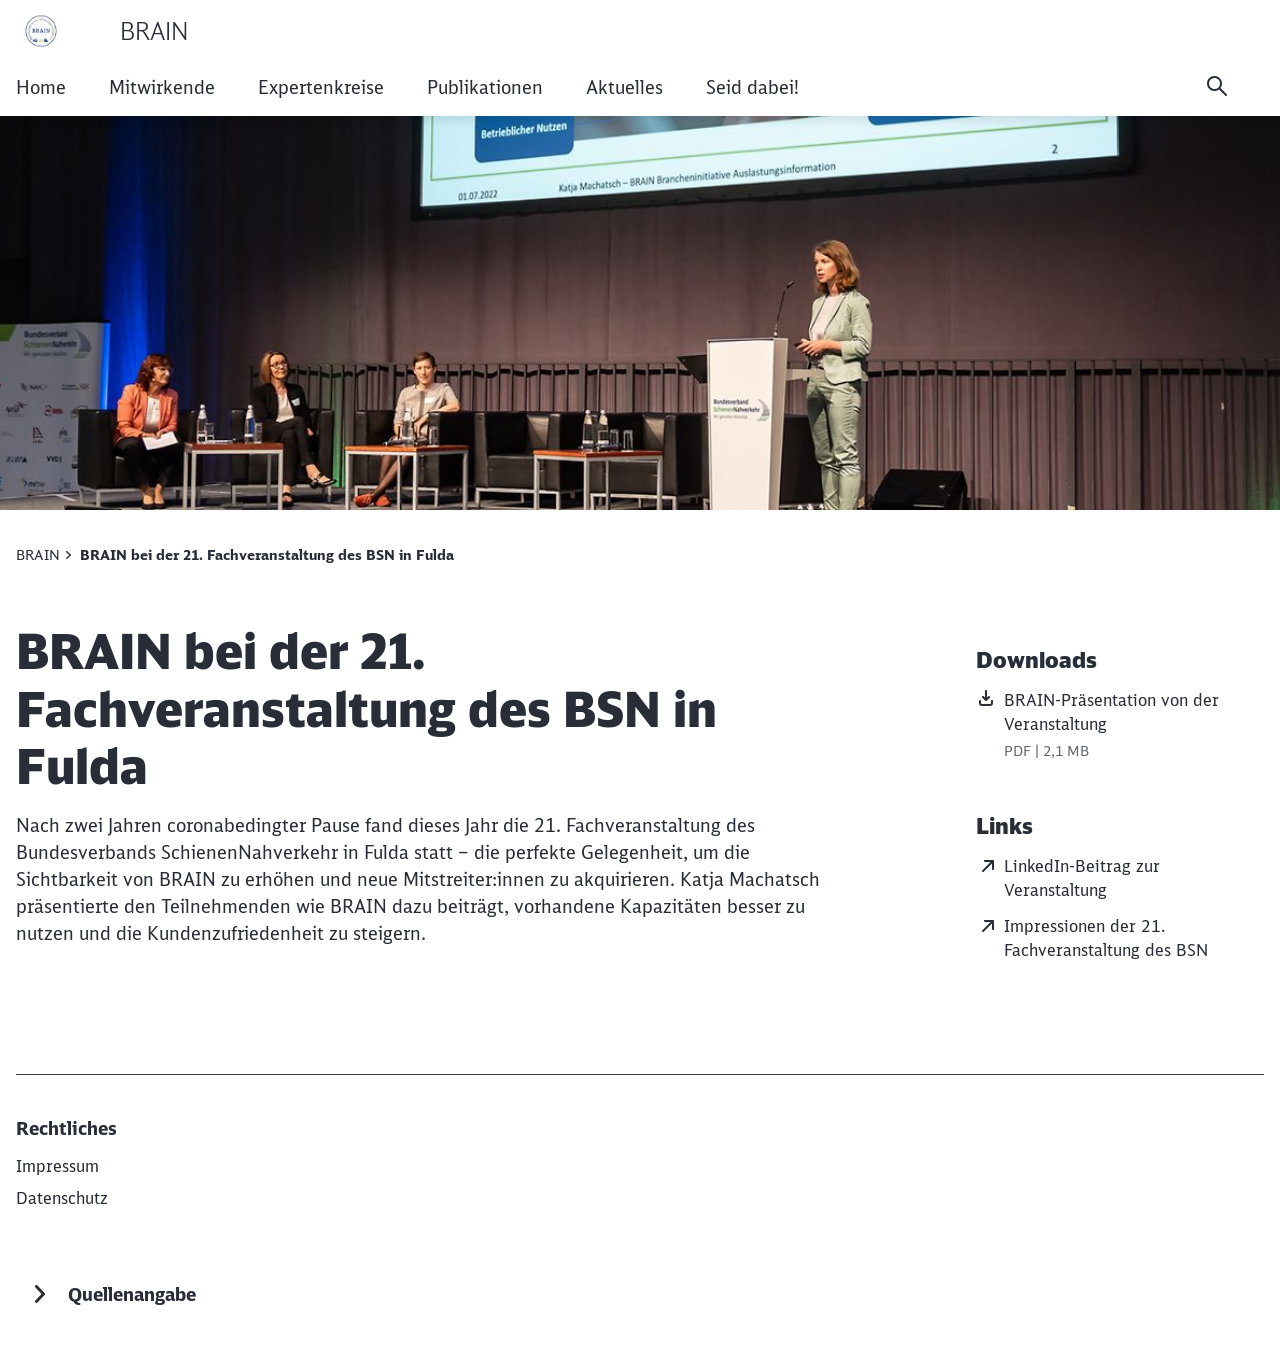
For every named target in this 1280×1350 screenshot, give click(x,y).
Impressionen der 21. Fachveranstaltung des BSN (1092, 937)
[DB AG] (57, 1166)
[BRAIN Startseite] (102, 31)
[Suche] (1217, 86)
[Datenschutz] (62, 1198)
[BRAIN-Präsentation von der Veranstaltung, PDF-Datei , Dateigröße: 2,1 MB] (1120, 727)
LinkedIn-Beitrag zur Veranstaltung (1068, 877)
